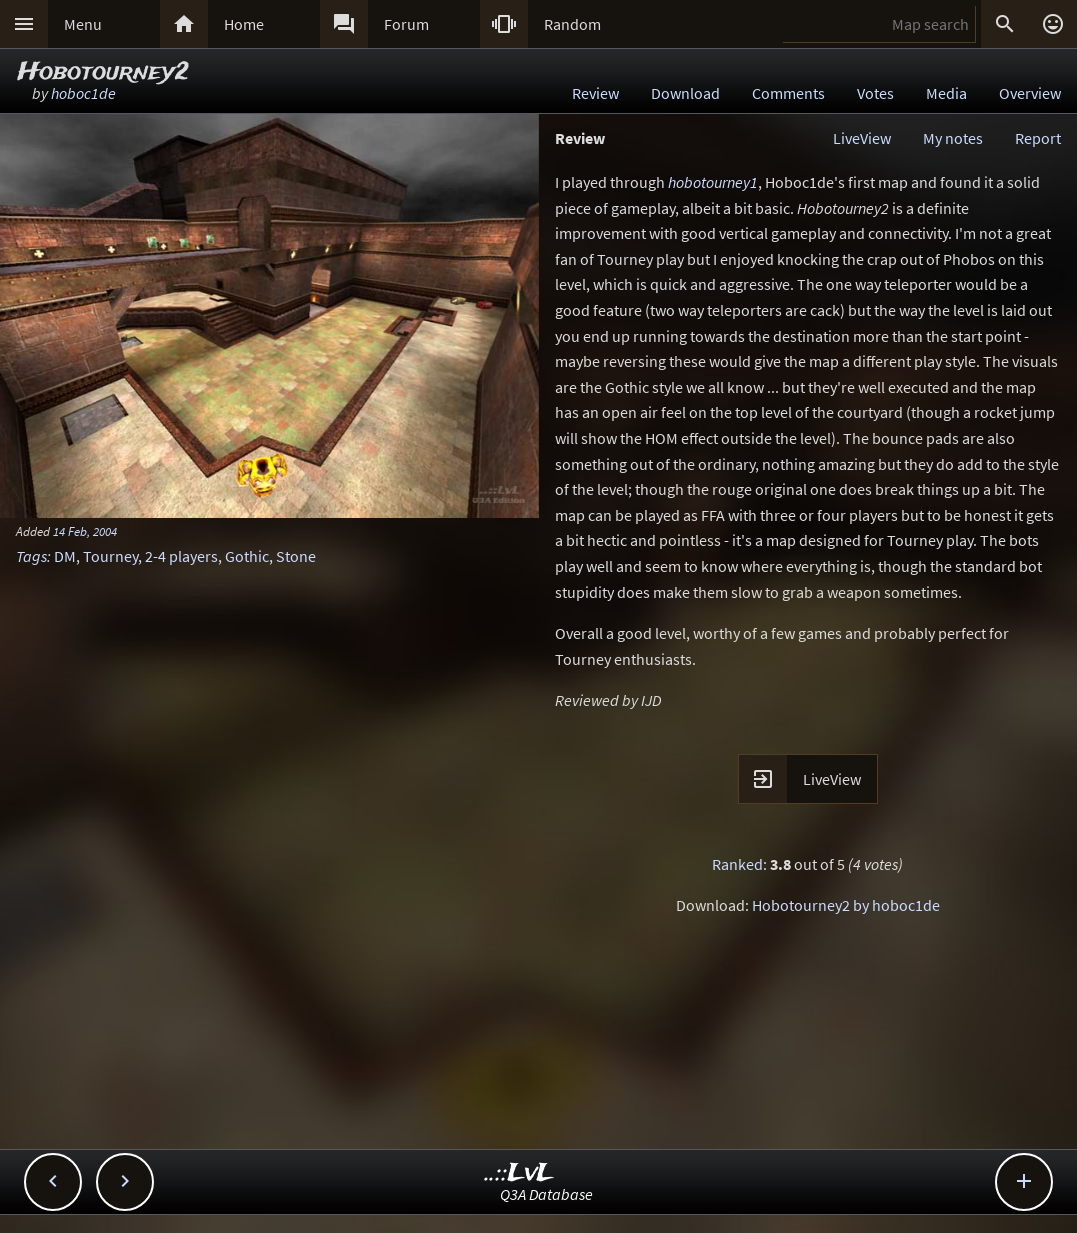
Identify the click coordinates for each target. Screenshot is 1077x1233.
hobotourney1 (713, 182)
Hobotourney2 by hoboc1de (846, 905)
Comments (788, 93)
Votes (875, 93)
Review (595, 93)
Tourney (110, 556)
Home (244, 24)
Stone (296, 556)
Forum (406, 24)
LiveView (862, 138)
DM (65, 556)
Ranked (737, 864)
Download (685, 93)
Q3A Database (546, 1194)
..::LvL (519, 1173)
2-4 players (181, 556)
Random (572, 24)
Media (946, 93)
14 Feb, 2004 (85, 531)
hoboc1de (83, 93)
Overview (1030, 93)
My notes (953, 138)
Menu (83, 24)
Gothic (247, 556)
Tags (31, 556)
